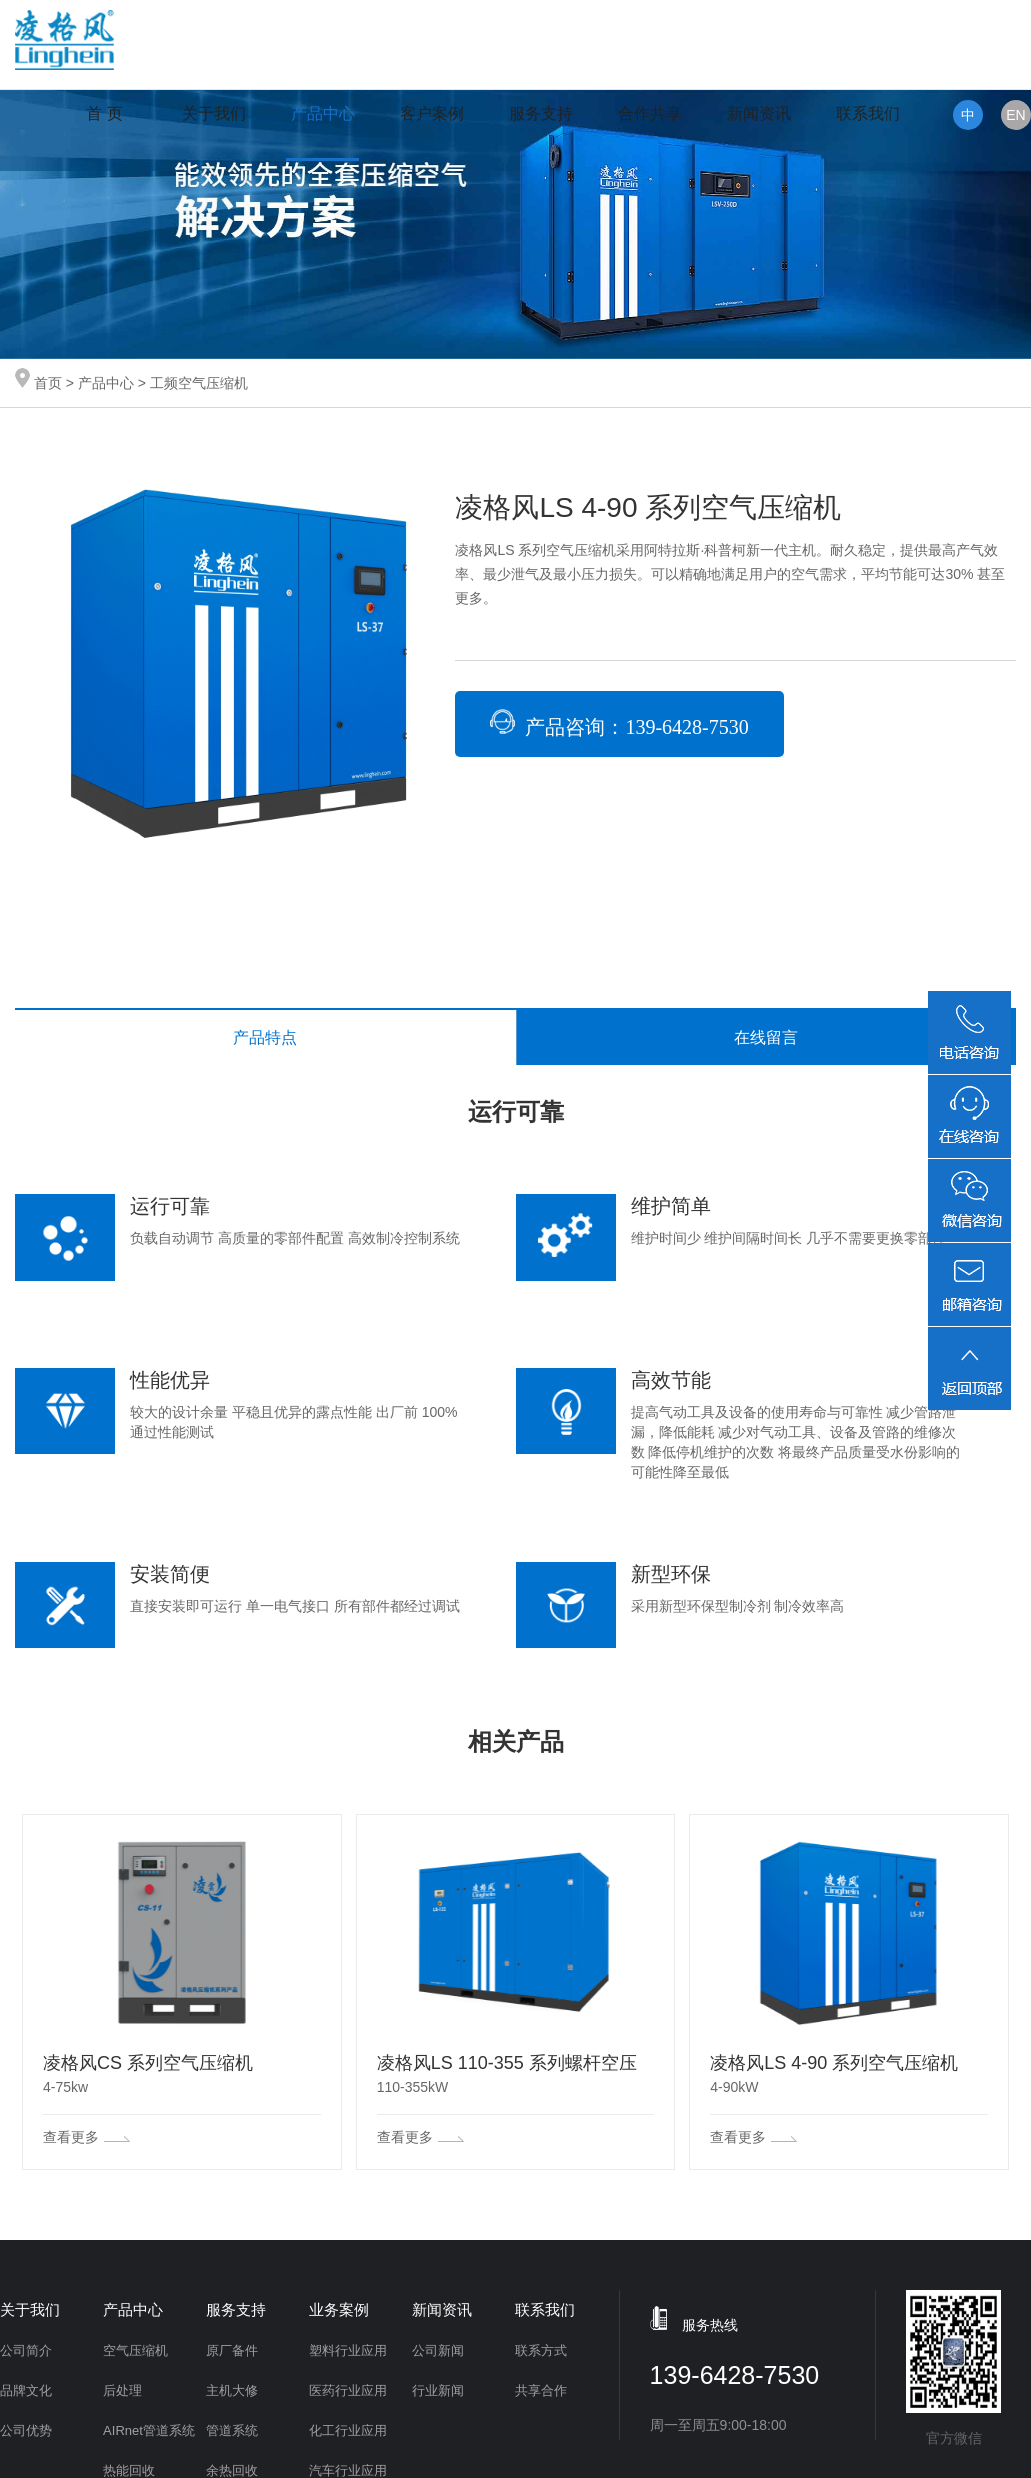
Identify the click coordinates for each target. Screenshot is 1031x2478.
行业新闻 (438, 2390)
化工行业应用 (348, 2430)
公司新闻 (438, 2350)
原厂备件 (232, 2350)
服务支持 (541, 113)
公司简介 (26, 2350)
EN (1015, 115)
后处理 (122, 2390)
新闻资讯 (759, 113)
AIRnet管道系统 (149, 2430)
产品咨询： (619, 723)
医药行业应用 (348, 2390)
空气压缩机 (135, 2350)
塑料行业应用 (348, 2350)
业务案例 (339, 2309)
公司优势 (26, 2430)
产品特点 (265, 1037)
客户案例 (432, 113)
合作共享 (650, 113)
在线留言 (766, 1037)
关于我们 (214, 113)
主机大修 (232, 2390)
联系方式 (541, 2350)
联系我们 (868, 113)
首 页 (104, 113)
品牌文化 (26, 2390)
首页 (48, 383)
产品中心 (323, 113)
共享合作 (541, 2390)
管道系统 (232, 2430)
